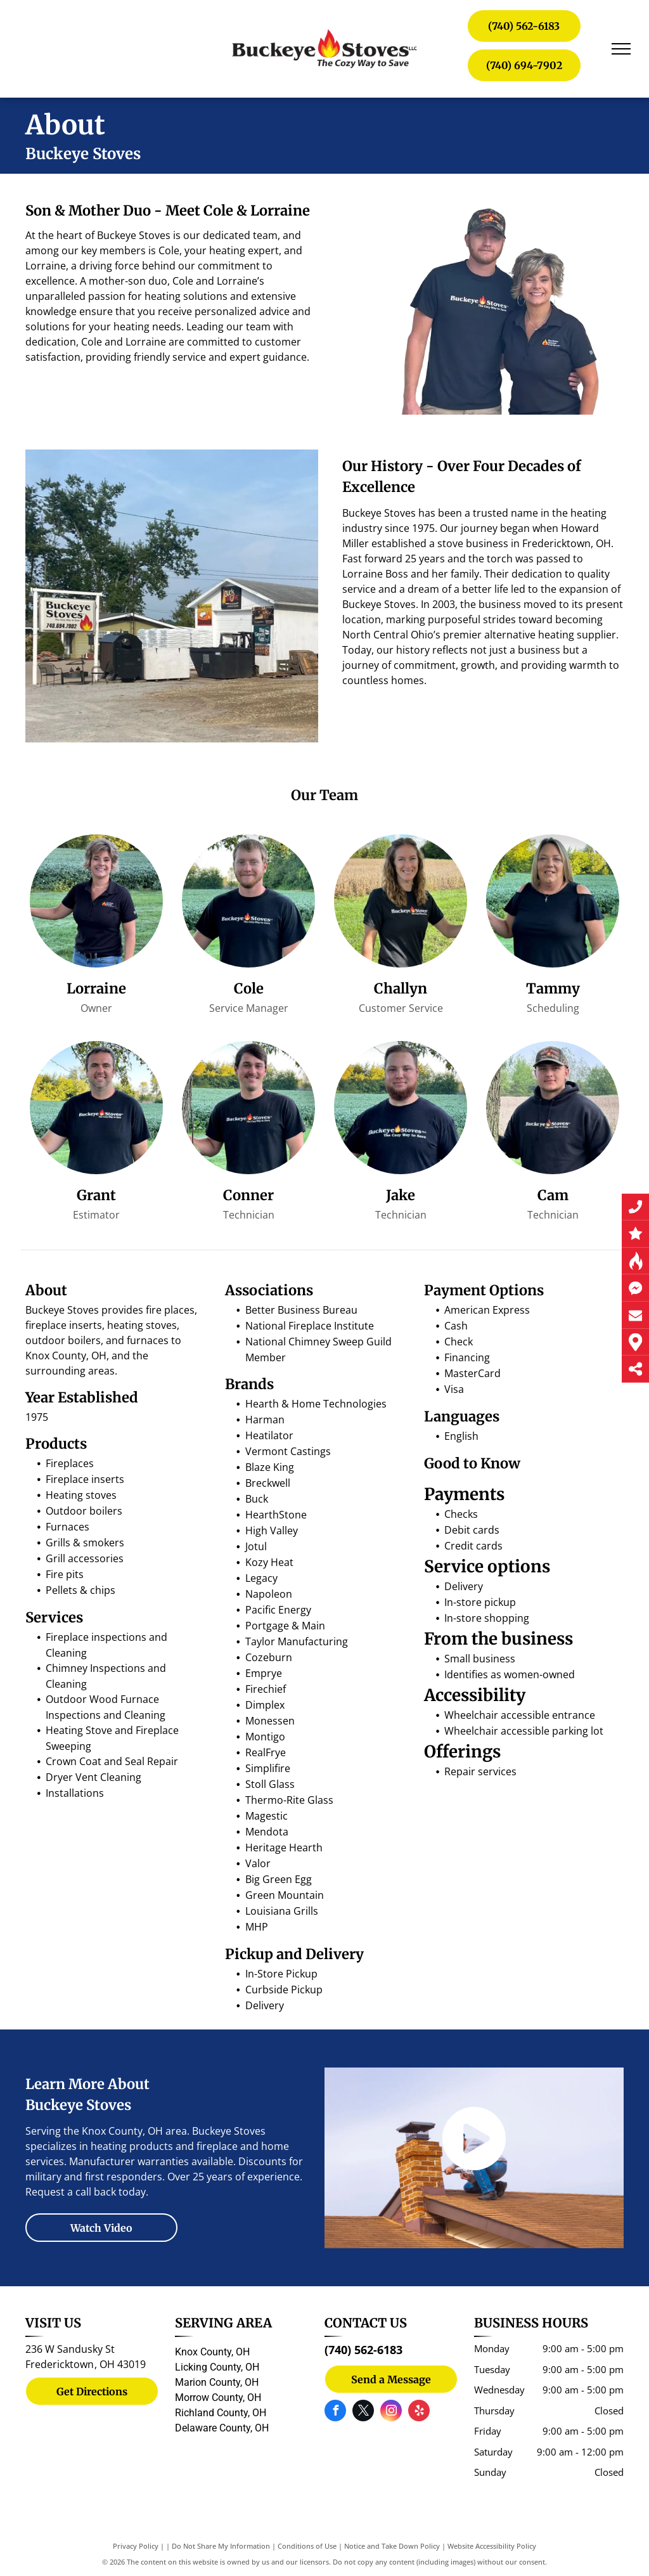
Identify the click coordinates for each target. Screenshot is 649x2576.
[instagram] (391, 2412)
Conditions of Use (307, 2546)
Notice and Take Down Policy (392, 2546)
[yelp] (419, 2412)
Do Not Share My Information (221, 2546)
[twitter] (363, 2412)
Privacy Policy (135, 2546)
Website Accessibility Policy (491, 2546)
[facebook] (335, 2412)
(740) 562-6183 (363, 2349)
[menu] (621, 48)
